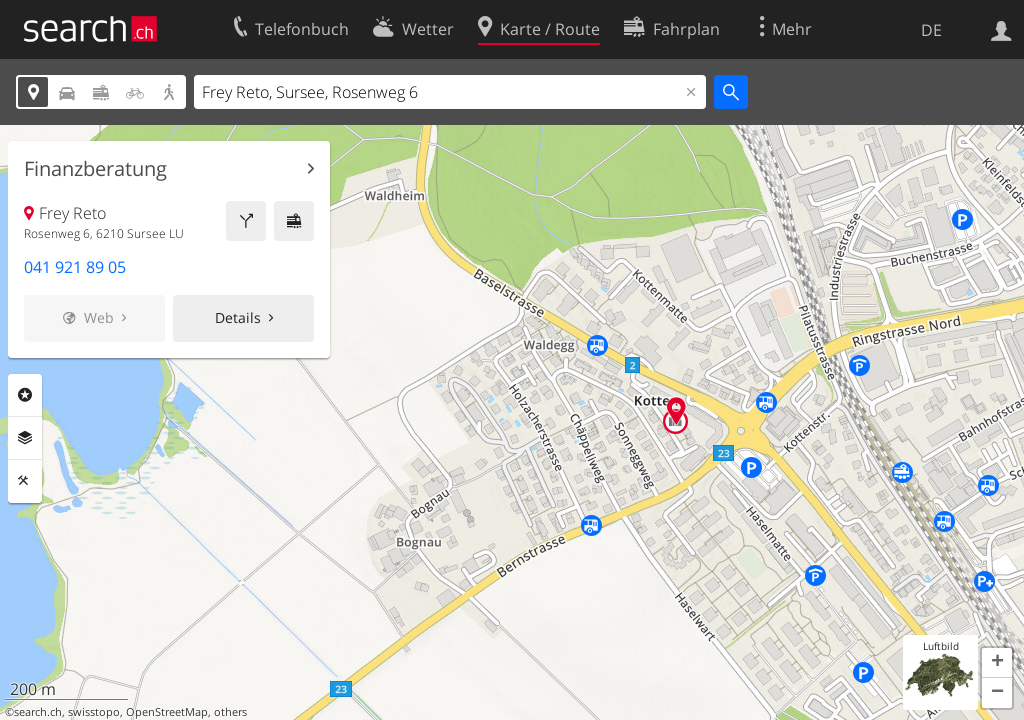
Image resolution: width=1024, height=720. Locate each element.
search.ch (38, 712)
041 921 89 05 (75, 267)
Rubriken (25, 395)
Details (238, 317)
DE (931, 30)
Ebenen (25, 438)
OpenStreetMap (167, 712)
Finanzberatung (95, 169)
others (230, 712)
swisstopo (94, 712)
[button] (997, 663)
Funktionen (25, 481)
